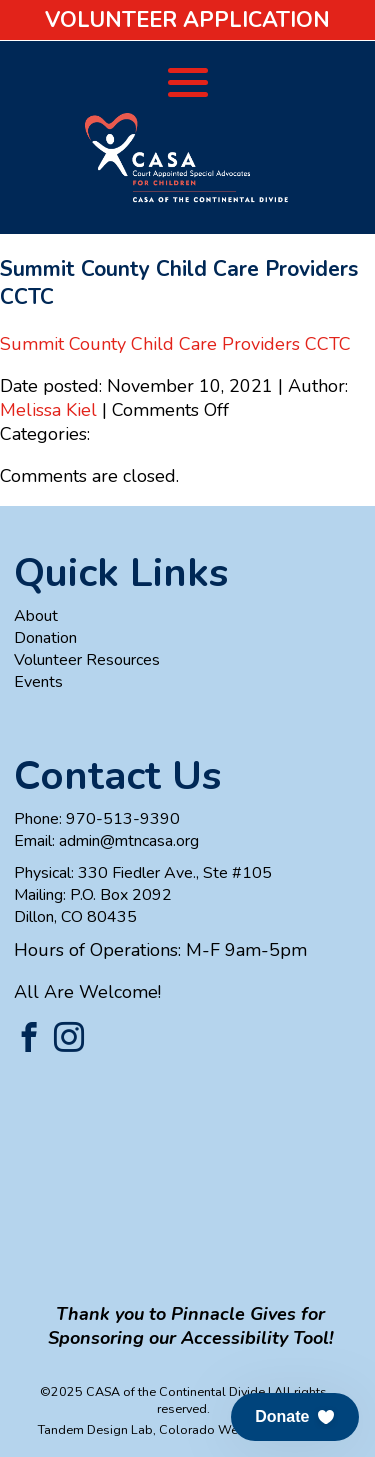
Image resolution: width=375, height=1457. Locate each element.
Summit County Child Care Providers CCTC (175, 344)
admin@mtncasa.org (129, 841)
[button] (295, 1417)
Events (38, 682)
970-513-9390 (123, 819)
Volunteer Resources (87, 660)
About (36, 616)
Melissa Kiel (48, 410)
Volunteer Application (187, 20)
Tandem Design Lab (95, 1429)
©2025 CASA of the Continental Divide (152, 1391)
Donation (45, 638)
